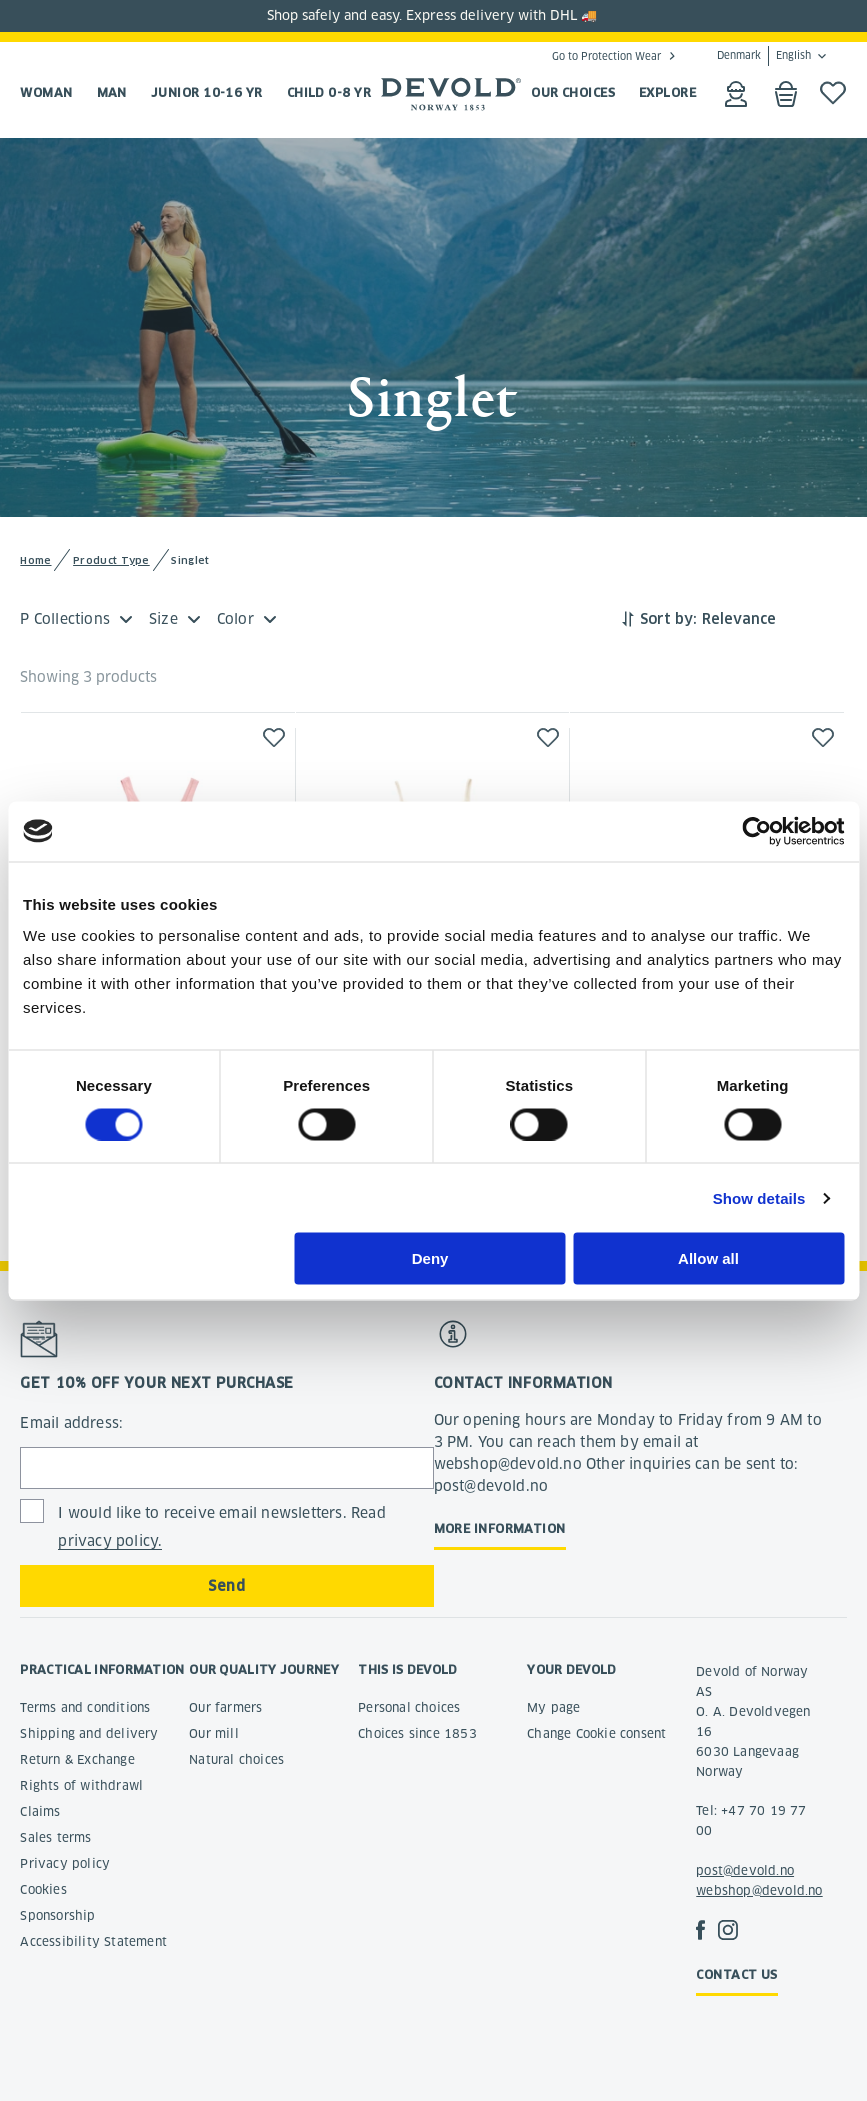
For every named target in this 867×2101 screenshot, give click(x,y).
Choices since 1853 (417, 1733)
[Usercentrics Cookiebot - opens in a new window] (756, 831)
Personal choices (409, 1707)
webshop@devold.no (759, 1890)
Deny (430, 1258)
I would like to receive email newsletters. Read (221, 1527)
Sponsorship (57, 1915)
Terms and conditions (85, 1707)
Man (112, 92)
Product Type (111, 560)
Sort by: (668, 619)
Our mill (214, 1733)
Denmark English (764, 56)
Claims (40, 1811)
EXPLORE (667, 92)
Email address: (71, 1423)
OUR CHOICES (573, 92)
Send (226, 1586)
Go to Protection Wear (606, 56)
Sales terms (55, 1837)
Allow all (708, 1258)
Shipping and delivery (89, 1733)
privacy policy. (110, 1541)
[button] (274, 737)
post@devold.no (745, 1870)
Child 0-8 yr (329, 92)
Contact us (737, 1974)
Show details (759, 1197)
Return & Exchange (77, 1759)
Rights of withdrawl (81, 1785)
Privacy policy (65, 1863)
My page (553, 1707)
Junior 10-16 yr (207, 92)
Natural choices (236, 1759)
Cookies (43, 1889)
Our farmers (225, 1707)
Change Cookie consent (596, 1733)
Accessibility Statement (93, 1941)
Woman (46, 92)
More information (500, 1528)
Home (35, 560)
